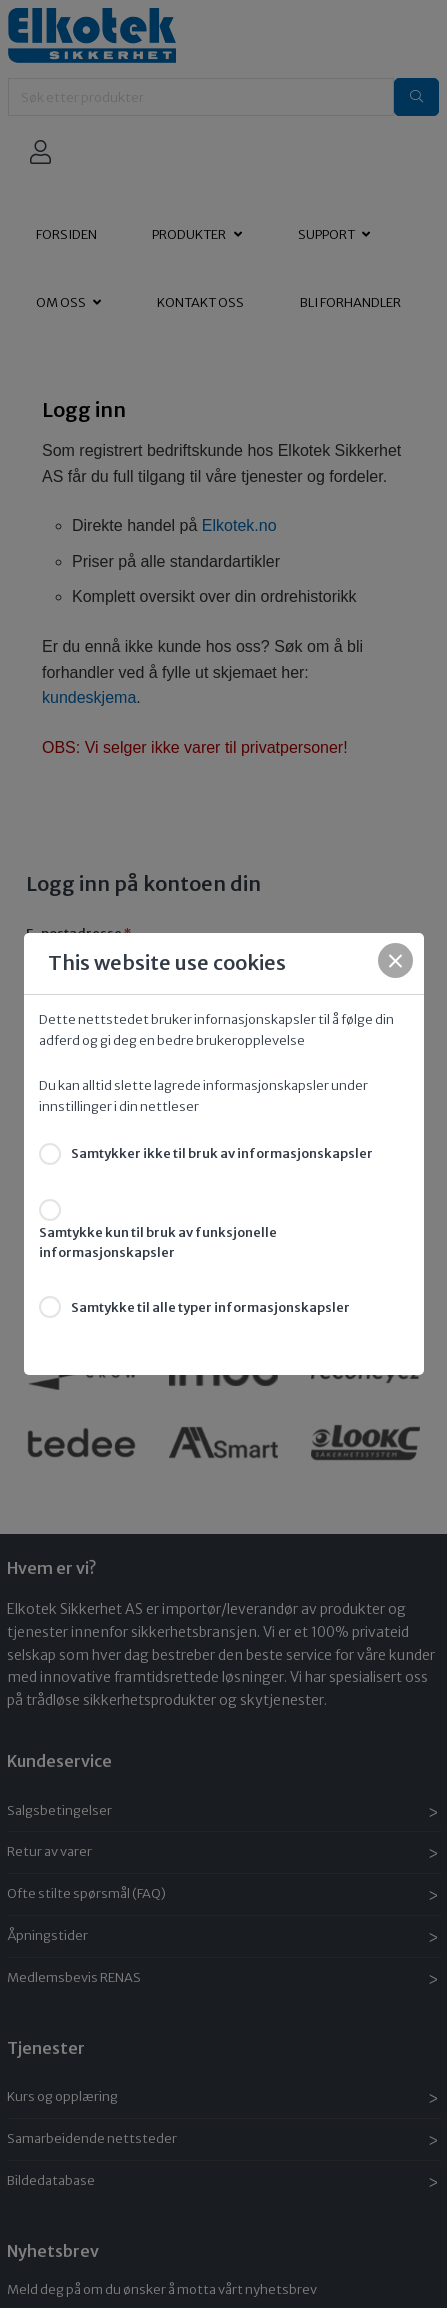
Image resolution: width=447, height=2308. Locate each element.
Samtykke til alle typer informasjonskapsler (210, 1307)
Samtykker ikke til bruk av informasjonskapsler (222, 1153)
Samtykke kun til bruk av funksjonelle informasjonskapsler (158, 1243)
